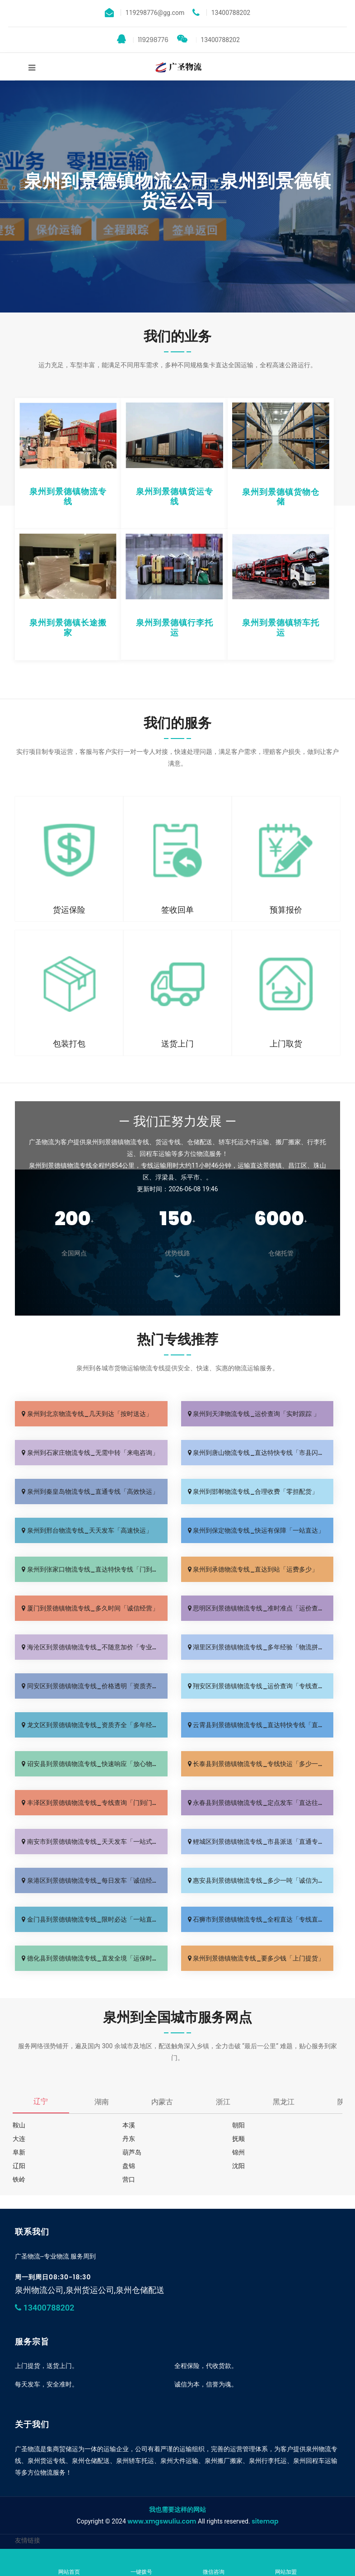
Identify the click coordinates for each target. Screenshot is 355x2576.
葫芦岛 (131, 2152)
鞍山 (19, 2125)
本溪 (128, 2125)
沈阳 (238, 2165)
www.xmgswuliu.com (161, 2521)
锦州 (238, 2152)
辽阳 (19, 2165)
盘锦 (128, 2165)
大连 (19, 2138)
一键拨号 (141, 2563)
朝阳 (238, 2125)
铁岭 (19, 2179)
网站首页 (69, 2563)
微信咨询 (214, 2563)
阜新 (19, 2152)
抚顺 (238, 2138)
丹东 (128, 2138)
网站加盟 (286, 2563)
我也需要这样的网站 (177, 2509)
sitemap (265, 2521)
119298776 (142, 39)
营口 (128, 2179)
